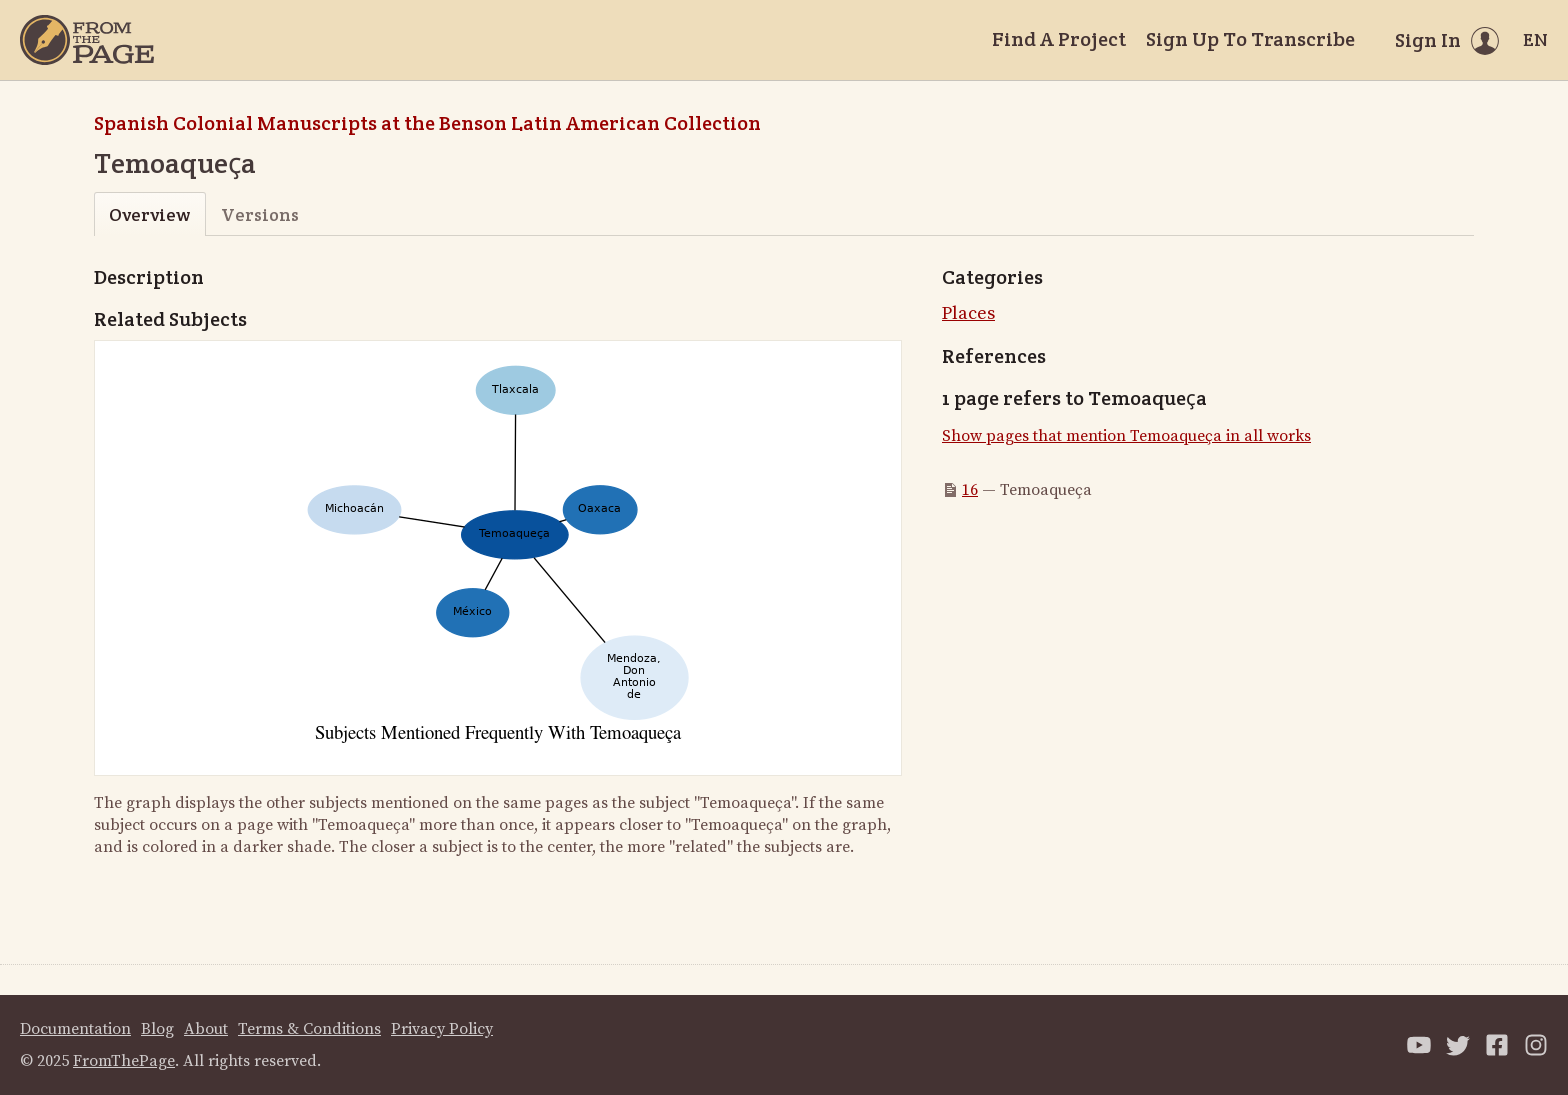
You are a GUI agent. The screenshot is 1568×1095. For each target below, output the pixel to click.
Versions (260, 214)
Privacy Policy (442, 1029)
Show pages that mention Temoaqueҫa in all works (1126, 436)
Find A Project (1059, 39)
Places (968, 313)
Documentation (75, 1029)
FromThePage (124, 1061)
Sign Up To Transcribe (1250, 39)
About (206, 1029)
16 (970, 490)
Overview (149, 214)
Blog (157, 1029)
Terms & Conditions (309, 1029)
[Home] (87, 40)
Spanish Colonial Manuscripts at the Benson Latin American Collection (427, 123)
